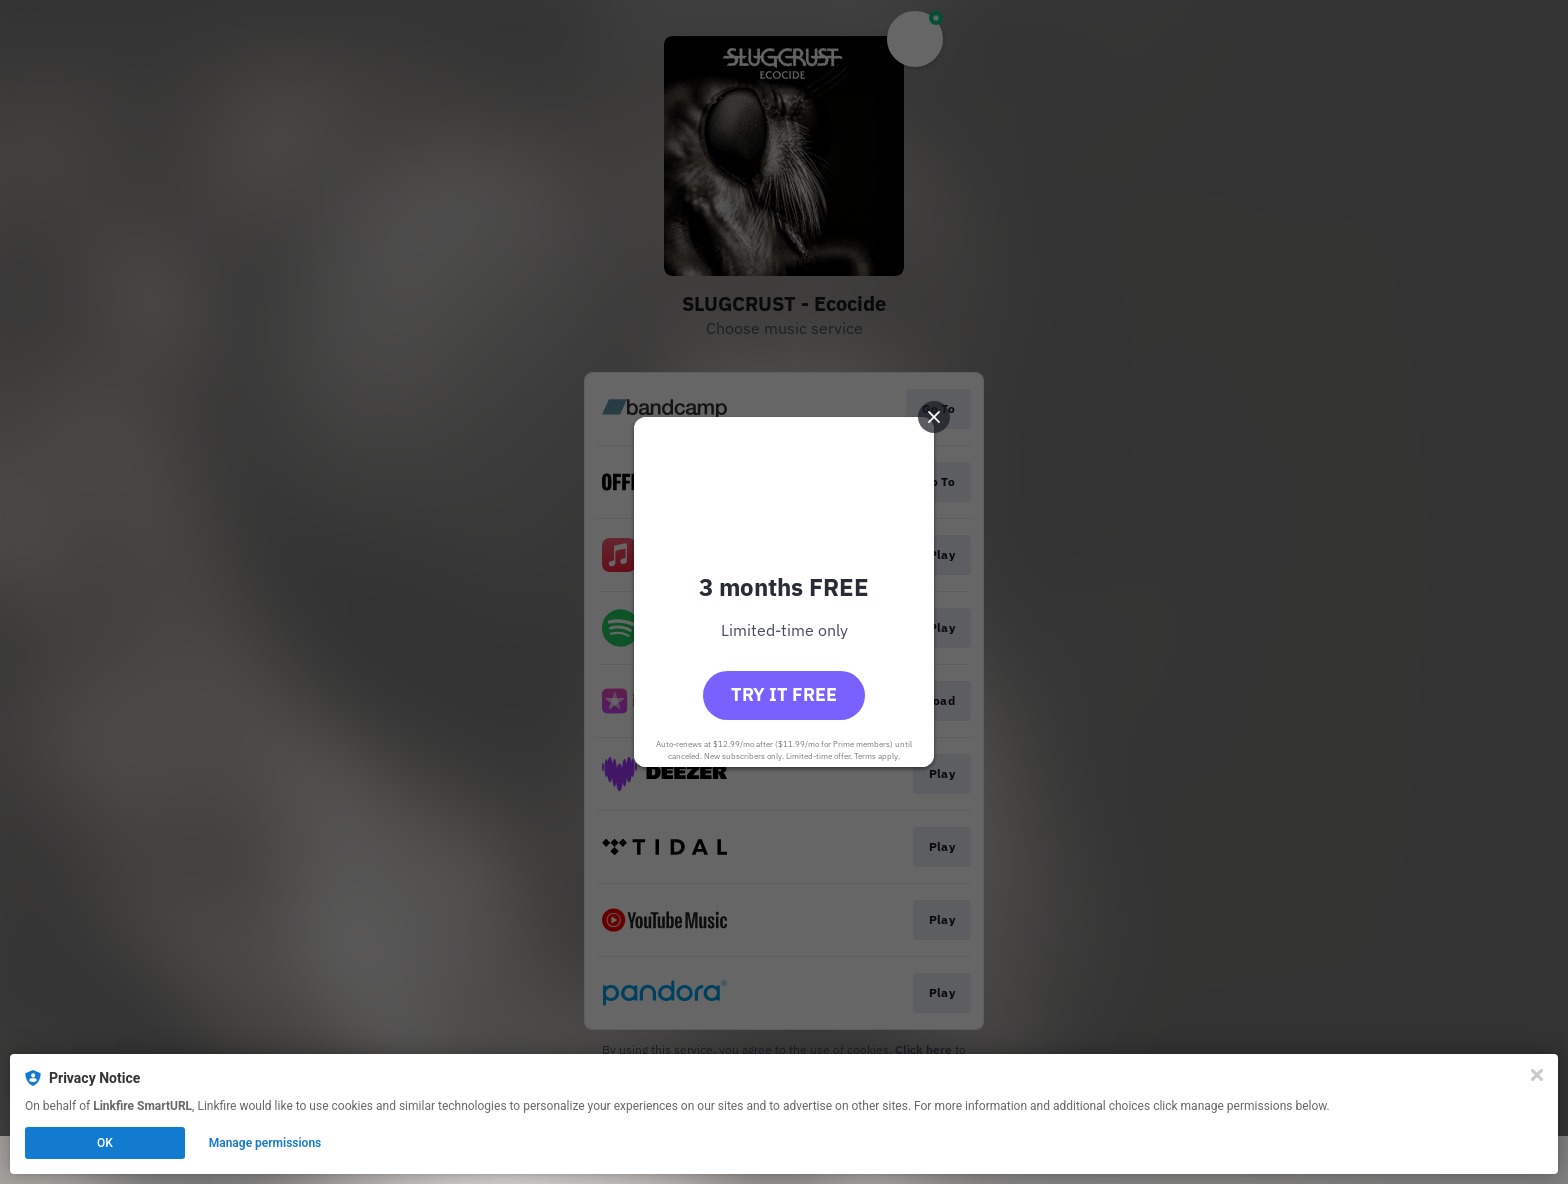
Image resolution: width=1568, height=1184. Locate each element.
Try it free (784, 694)
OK (105, 1143)
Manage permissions (265, 1143)
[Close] (1537, 1075)
